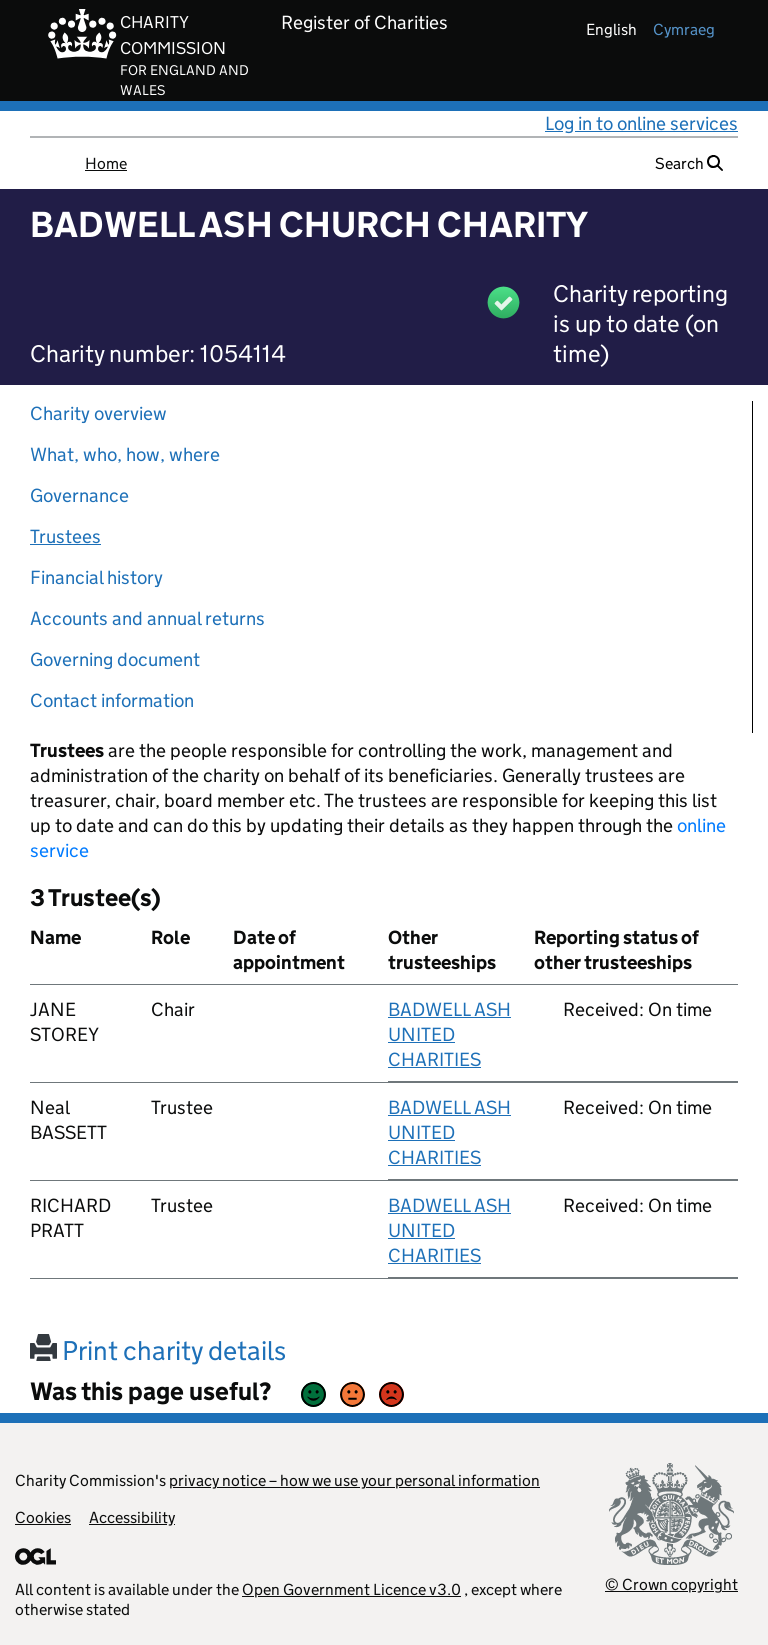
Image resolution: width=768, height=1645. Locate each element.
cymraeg (684, 29)
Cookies (43, 1517)
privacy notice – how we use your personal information (354, 1480)
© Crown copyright (671, 1584)
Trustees (65, 536)
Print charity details (158, 1350)
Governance (79, 495)
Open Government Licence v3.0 (351, 1589)
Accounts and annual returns (147, 618)
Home (106, 163)
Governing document (115, 659)
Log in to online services (641, 123)
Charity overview (98, 413)
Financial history (96, 577)
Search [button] (689, 163)
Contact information (112, 700)
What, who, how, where (125, 454)
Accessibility (132, 1517)
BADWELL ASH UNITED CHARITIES (449, 1034)
